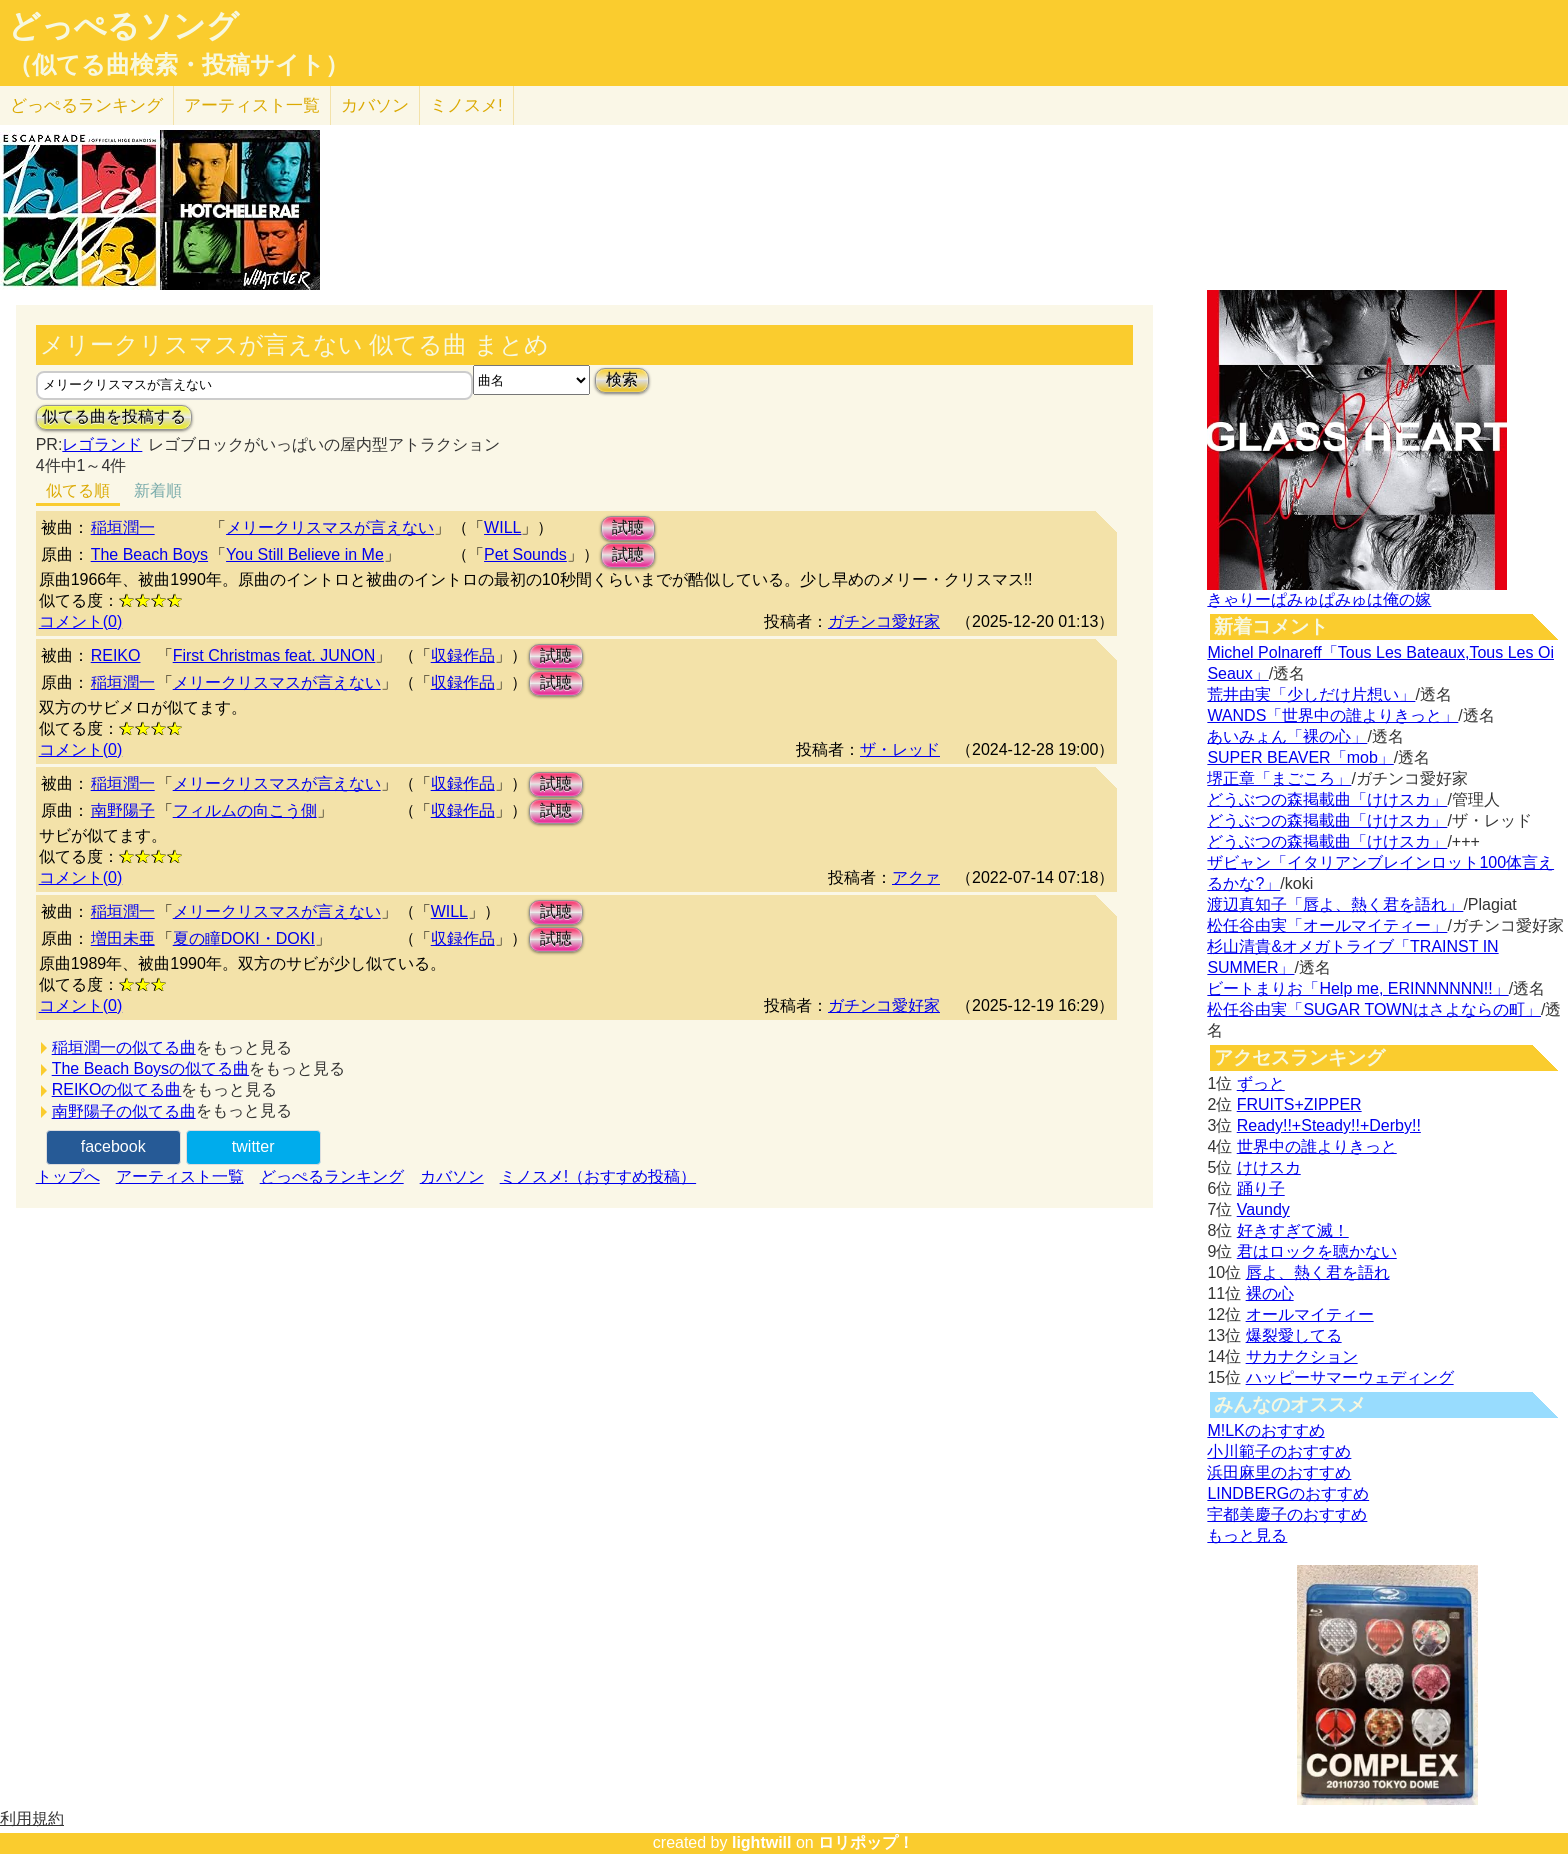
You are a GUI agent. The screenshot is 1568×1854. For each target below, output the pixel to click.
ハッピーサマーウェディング (1350, 1377)
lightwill (762, 1842)
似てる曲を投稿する (114, 416)
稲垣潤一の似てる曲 (124, 1047)
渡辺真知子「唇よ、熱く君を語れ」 (1335, 904)
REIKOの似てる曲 (117, 1089)
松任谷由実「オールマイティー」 (1327, 925)
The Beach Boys (149, 554)
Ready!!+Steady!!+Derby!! (1329, 1125)
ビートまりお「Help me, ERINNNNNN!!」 (1357, 988)
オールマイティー (1310, 1314)
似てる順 (78, 490)
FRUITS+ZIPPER (1299, 1104)
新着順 (158, 490)
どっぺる (86, 105)
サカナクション (1302, 1356)
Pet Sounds (525, 554)
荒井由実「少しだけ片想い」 (1311, 694)
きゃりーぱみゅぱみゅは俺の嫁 (1319, 599)
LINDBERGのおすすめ (1288, 1493)
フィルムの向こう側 (245, 810)
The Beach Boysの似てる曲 (150, 1068)
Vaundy (1263, 1209)
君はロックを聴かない (1317, 1251)
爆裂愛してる (1294, 1335)
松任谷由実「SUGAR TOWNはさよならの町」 (1374, 1009)
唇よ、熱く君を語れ (1318, 1272)
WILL (502, 527)
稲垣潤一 (123, 527)
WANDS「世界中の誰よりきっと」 (1332, 715)
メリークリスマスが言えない (330, 527)
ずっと (1261, 1083)
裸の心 (1270, 1293)
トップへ (68, 1176)
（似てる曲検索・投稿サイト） (178, 65)
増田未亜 (123, 938)
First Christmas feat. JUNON (274, 655)
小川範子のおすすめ (1279, 1451)
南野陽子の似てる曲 (124, 1111)
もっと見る (1247, 1535)
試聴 (628, 527)
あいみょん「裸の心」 (1287, 736)
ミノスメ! (466, 105)
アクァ (916, 877)
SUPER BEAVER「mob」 (1300, 757)
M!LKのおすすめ (1265, 1430)
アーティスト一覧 (180, 1176)
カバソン (375, 105)
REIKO (116, 655)
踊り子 (1261, 1188)
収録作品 (463, 655)
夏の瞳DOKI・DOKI (244, 938)
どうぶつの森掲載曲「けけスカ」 (1327, 799)
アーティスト (252, 105)
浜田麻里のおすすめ (1279, 1472)
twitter (253, 1146)
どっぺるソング (123, 26)
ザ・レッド (900, 749)
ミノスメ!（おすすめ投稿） (598, 1176)
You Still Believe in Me (305, 554)
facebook (113, 1146)
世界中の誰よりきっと (1317, 1146)
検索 (622, 379)
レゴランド (102, 444)
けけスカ (1269, 1167)
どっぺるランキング (332, 1176)
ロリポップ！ (866, 1842)
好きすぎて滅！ (1293, 1230)
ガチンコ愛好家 (884, 621)
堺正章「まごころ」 (1279, 778)
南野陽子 (123, 810)
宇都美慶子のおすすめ (1287, 1514)
